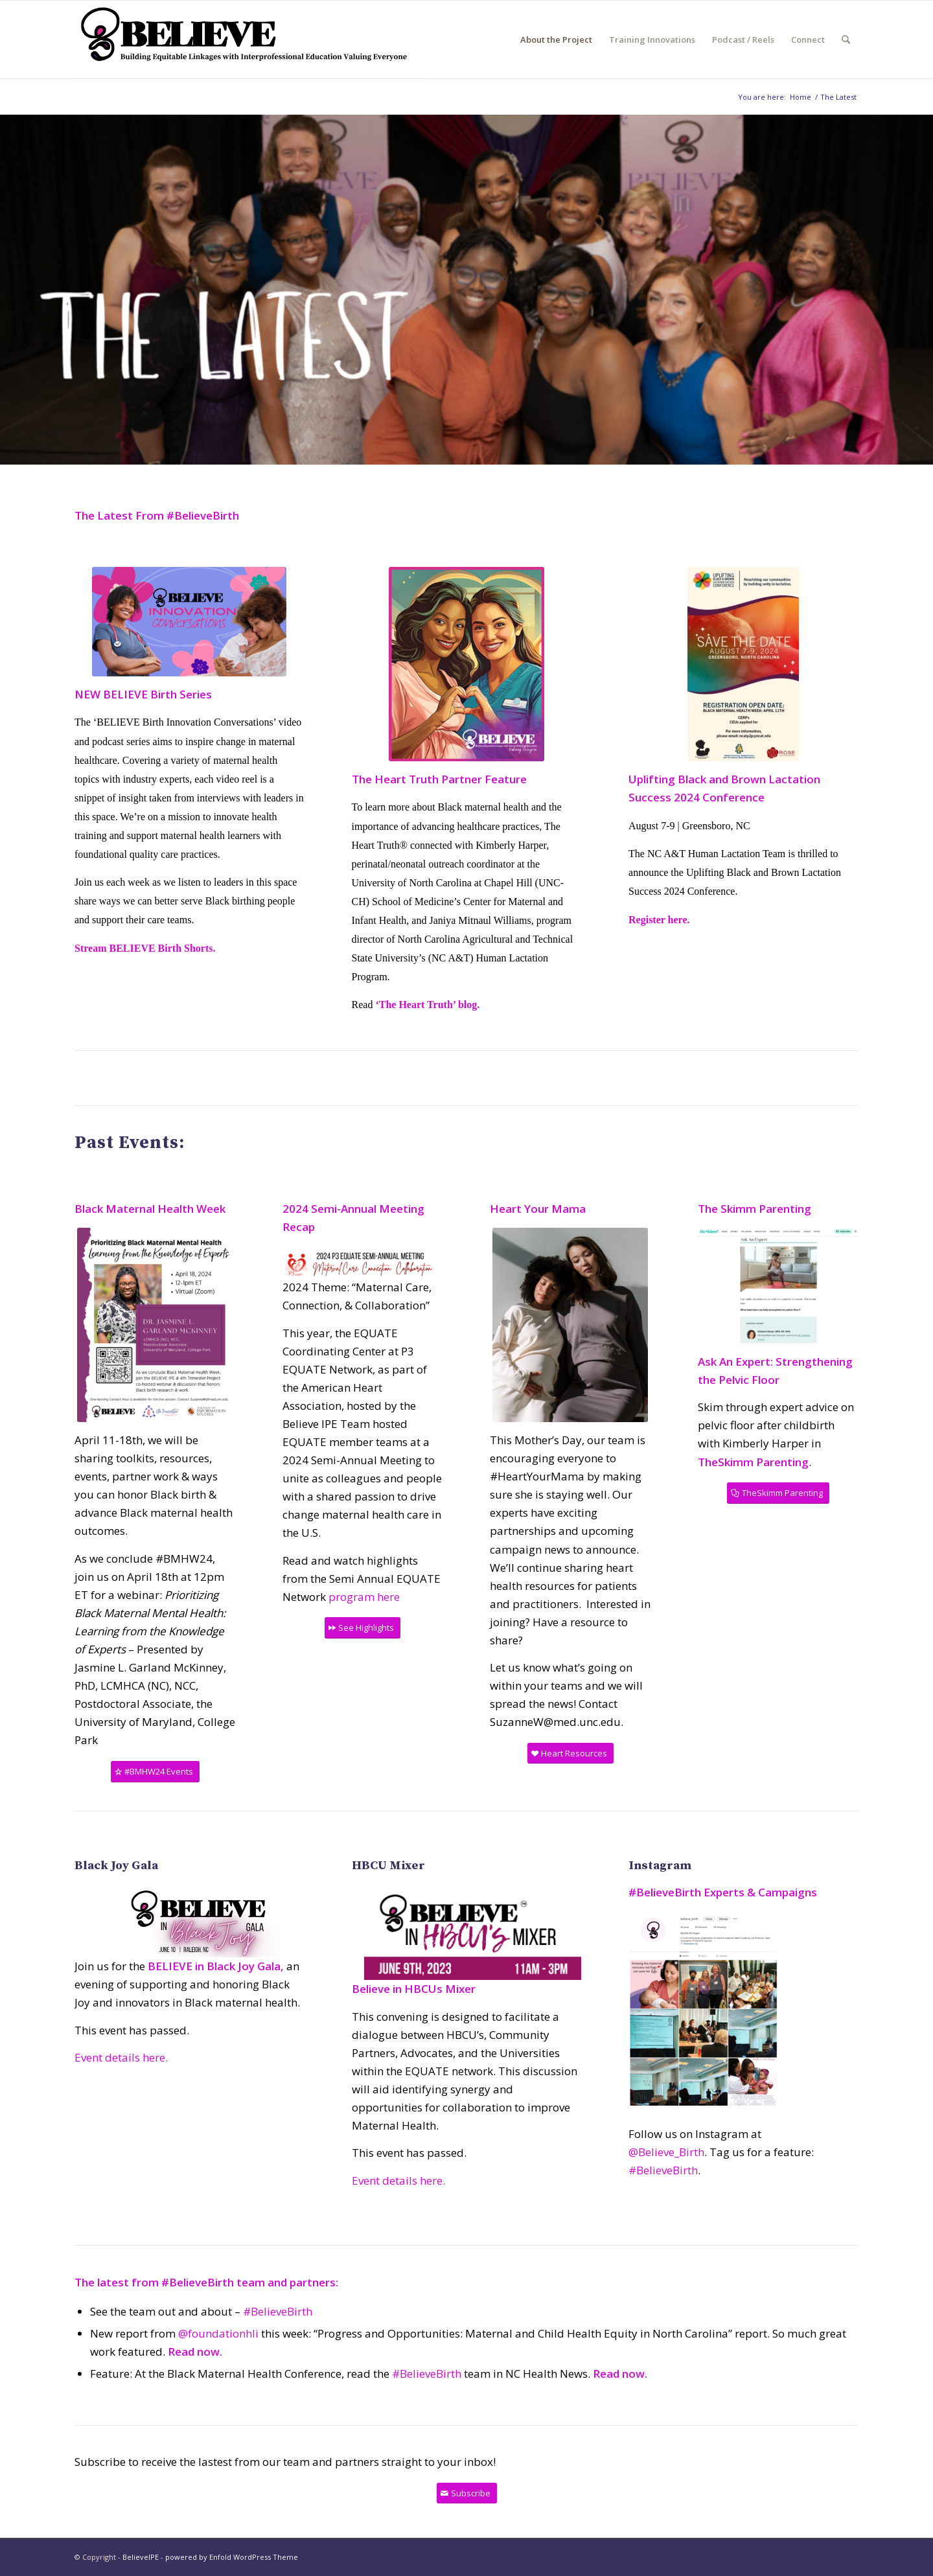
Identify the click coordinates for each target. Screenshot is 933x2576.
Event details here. (121, 2057)
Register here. (658, 919)
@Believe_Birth (666, 2152)
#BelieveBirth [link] (426, 2373)
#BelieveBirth (663, 2170)
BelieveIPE (140, 2557)
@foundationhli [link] (218, 2333)
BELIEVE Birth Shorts (161, 948)
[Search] (845, 39)
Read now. (195, 2351)
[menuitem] (556, 39)
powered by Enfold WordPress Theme (231, 2557)
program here (364, 1596)
